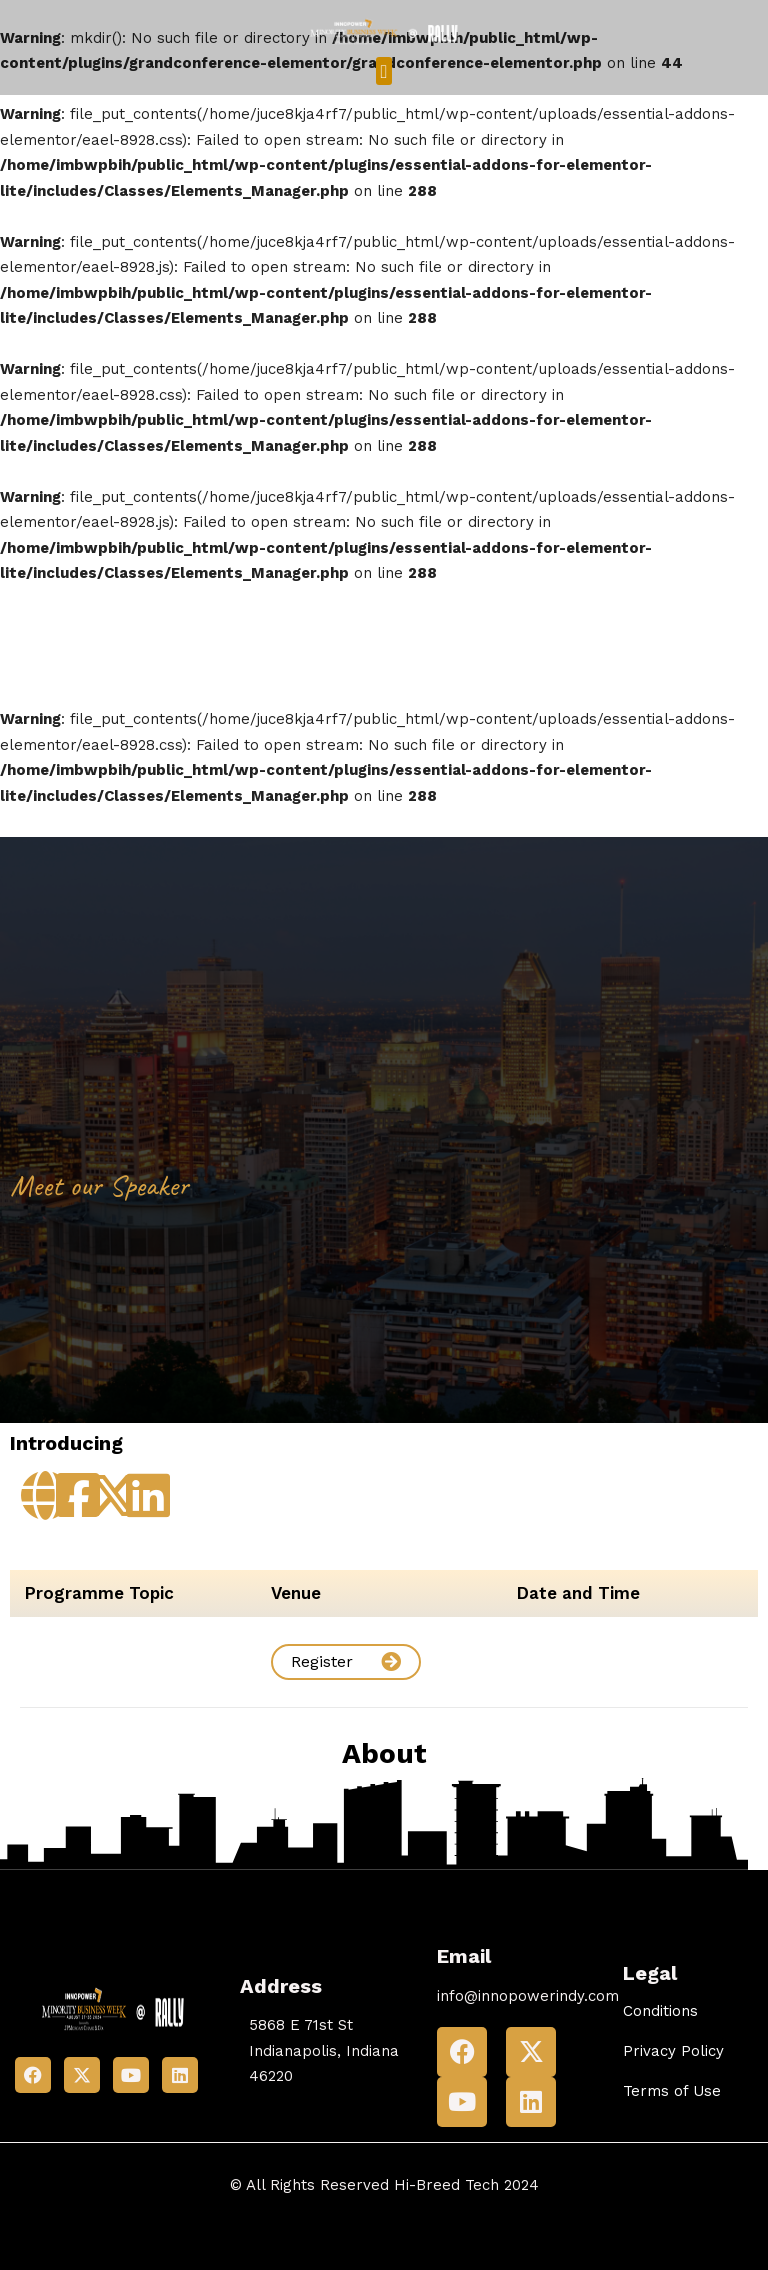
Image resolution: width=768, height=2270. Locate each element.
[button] (384, 71)
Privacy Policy (673, 2051)
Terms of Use (672, 2091)
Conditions (660, 2011)
